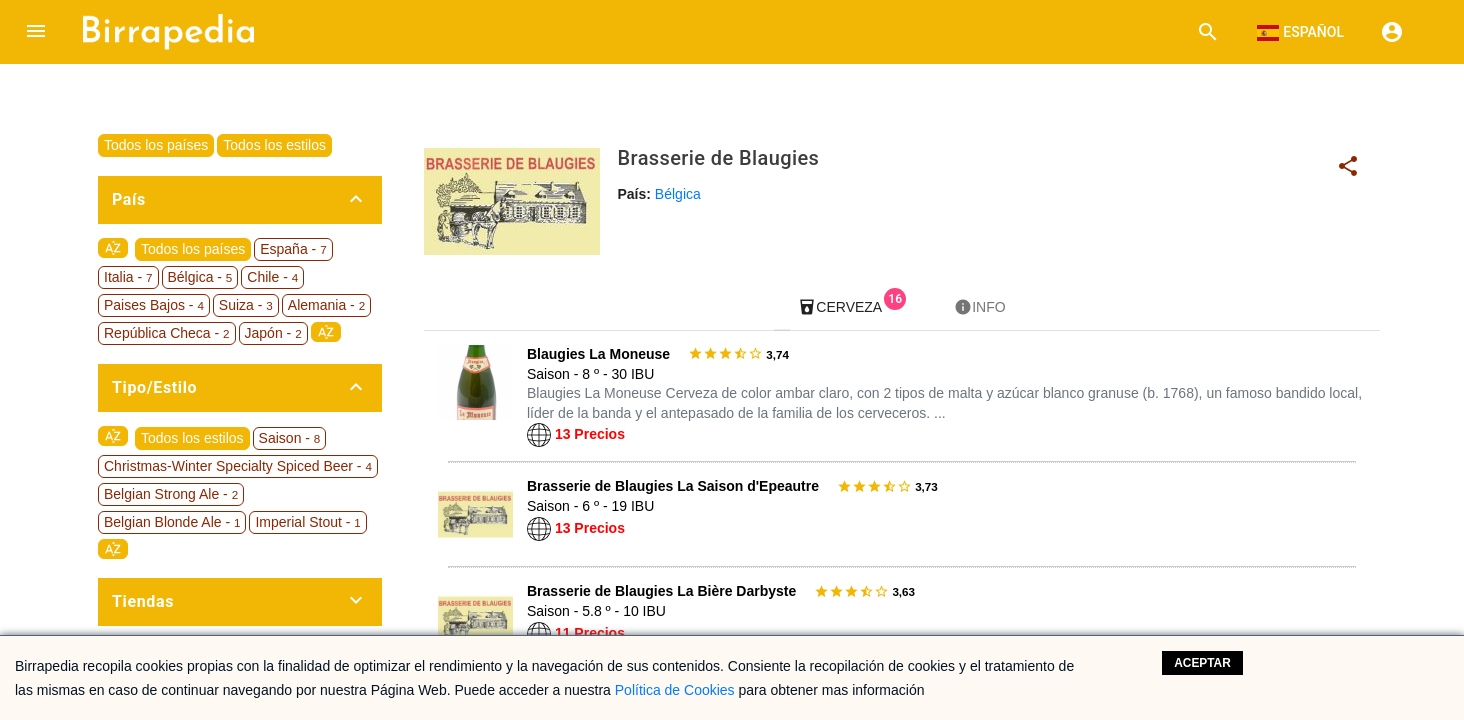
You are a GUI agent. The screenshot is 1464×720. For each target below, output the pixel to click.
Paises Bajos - (154, 305)
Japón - (273, 333)
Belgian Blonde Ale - (172, 522)
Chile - (272, 277)
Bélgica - (200, 277)
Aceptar (1202, 663)
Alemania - (326, 305)
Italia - (128, 277)
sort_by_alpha (113, 248)
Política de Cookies (675, 690)
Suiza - (246, 305)
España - (293, 249)
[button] (36, 32)
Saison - (290, 438)
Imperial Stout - (307, 522)
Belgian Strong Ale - (171, 494)
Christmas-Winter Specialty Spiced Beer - (238, 466)
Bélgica (678, 194)
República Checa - (167, 333)
